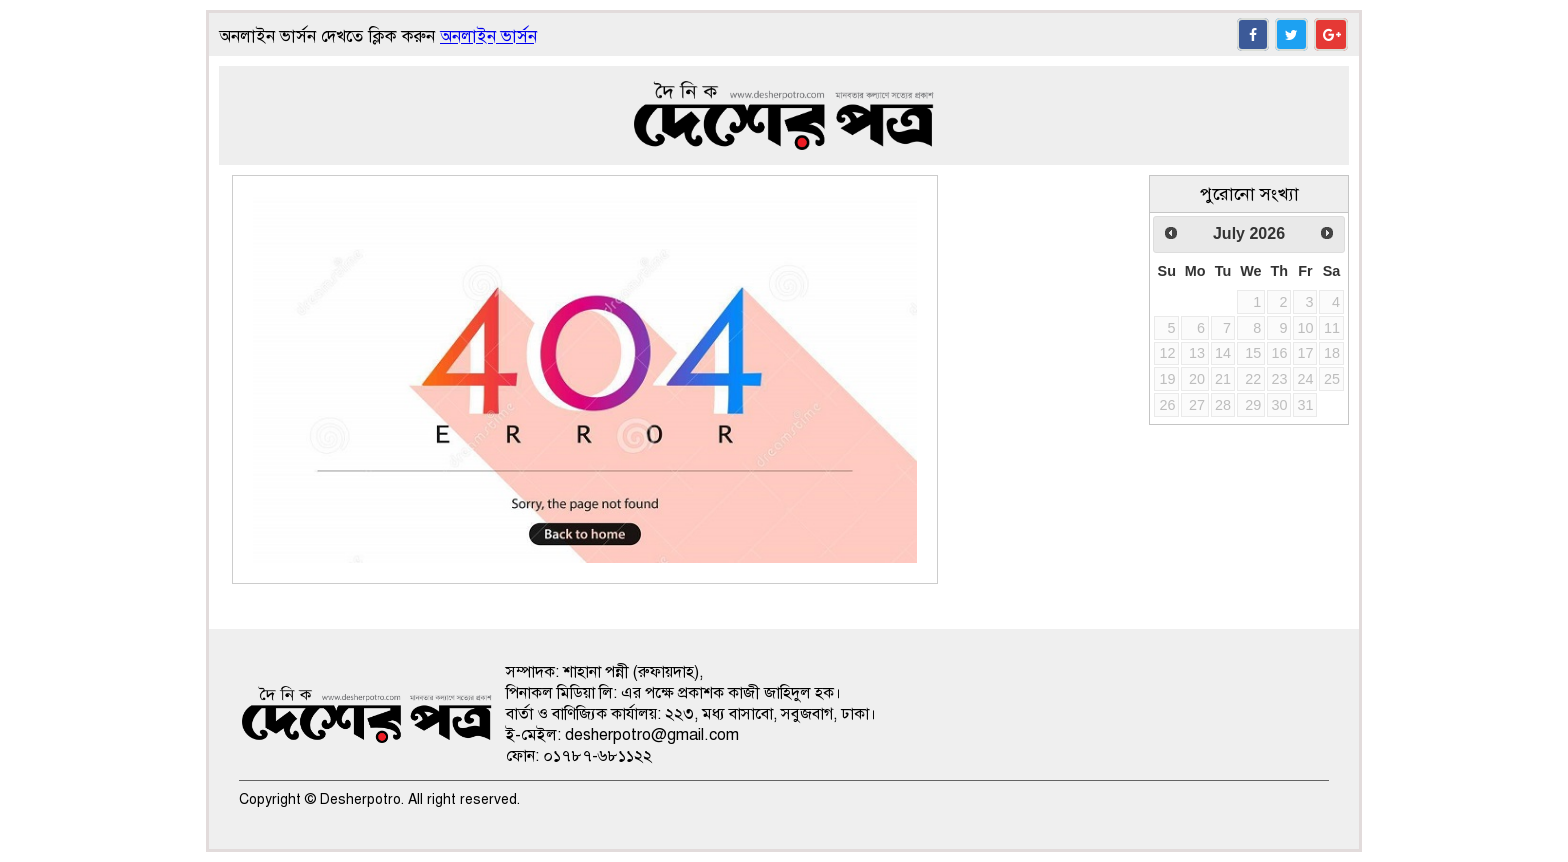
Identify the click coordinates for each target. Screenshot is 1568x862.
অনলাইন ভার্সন (488, 36)
